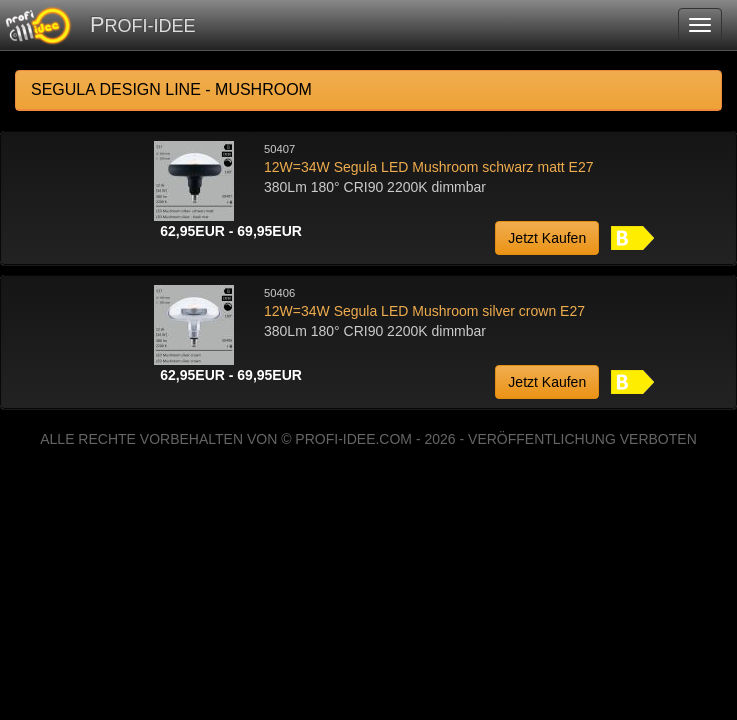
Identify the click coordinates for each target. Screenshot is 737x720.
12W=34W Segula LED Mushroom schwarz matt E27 (429, 167)
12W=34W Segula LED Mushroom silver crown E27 (424, 311)
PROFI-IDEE (142, 24)
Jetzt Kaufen (547, 238)
